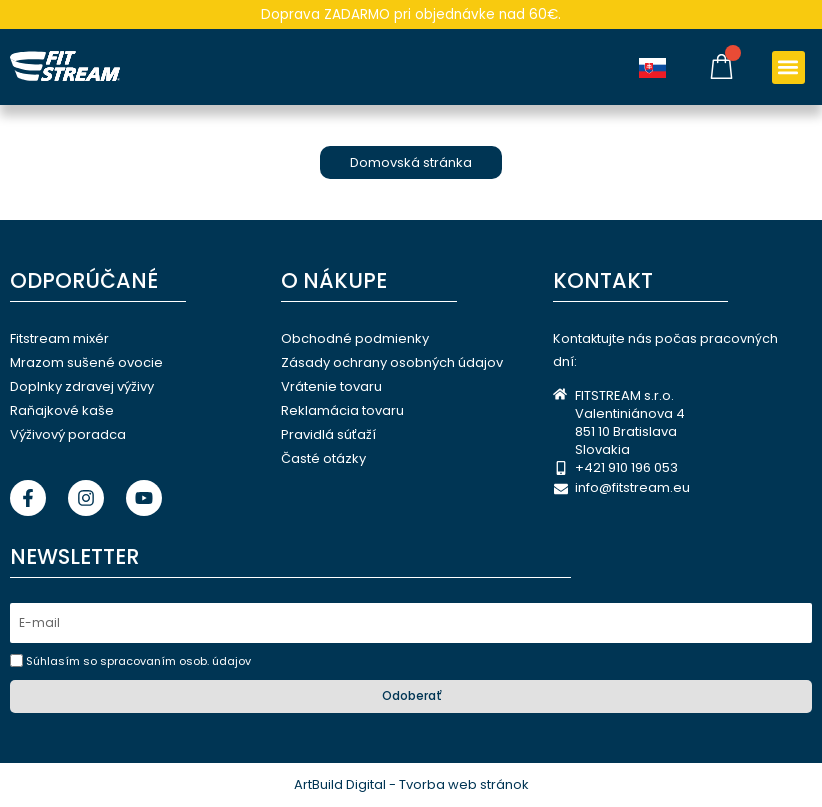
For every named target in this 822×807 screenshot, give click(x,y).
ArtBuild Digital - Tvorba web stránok (411, 784)
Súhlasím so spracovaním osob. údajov (138, 661)
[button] (788, 67)
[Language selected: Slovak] (657, 67)
